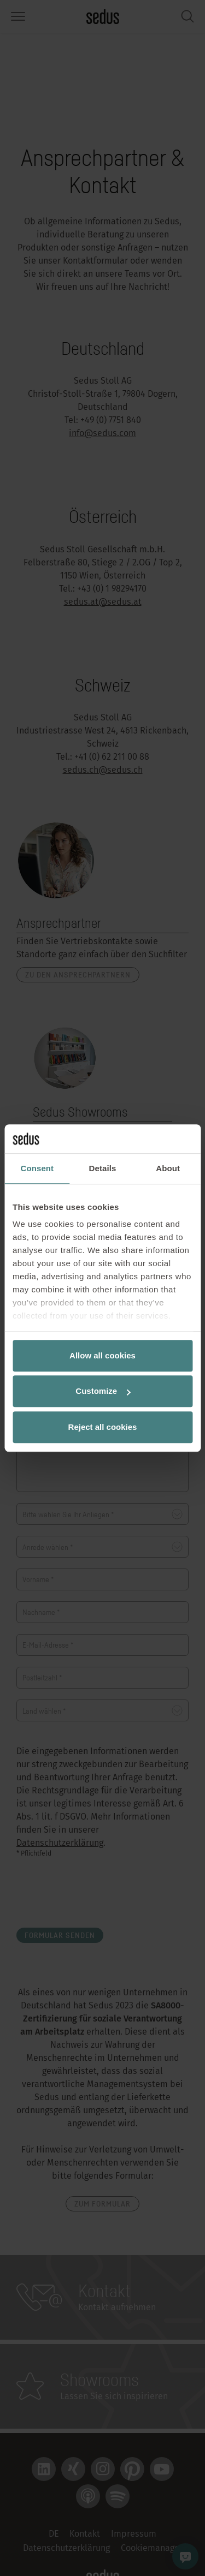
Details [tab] (102, 1168)
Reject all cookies (102, 1427)
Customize (102, 1391)
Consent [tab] (37, 1168)
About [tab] (168, 1168)
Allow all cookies (102, 1355)
